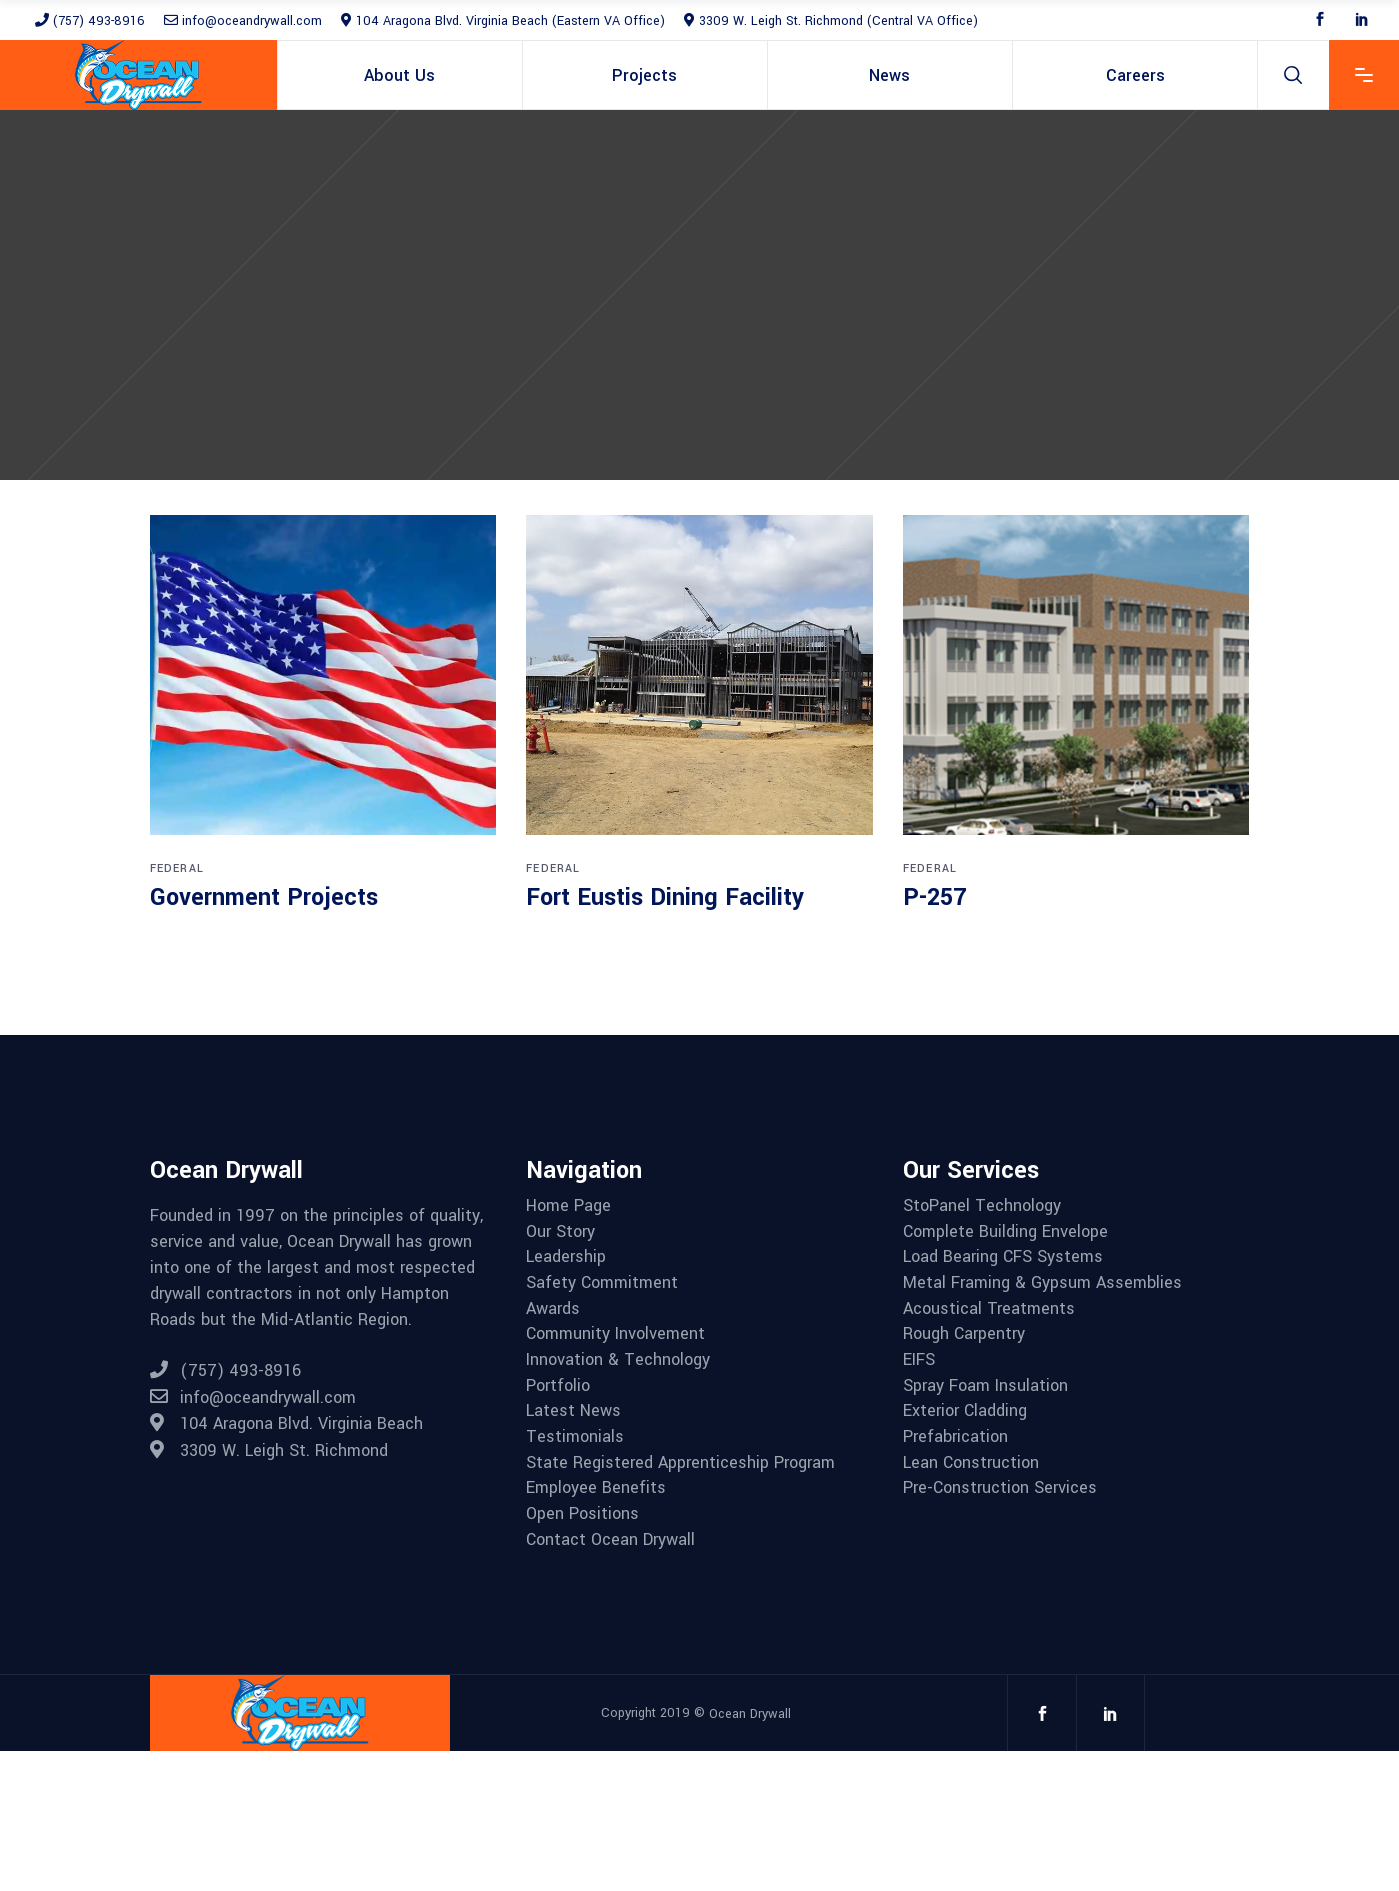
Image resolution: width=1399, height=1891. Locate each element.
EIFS (919, 1360)
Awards (553, 1309)
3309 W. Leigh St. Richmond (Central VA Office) (831, 21)
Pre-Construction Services (1000, 1488)
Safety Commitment (602, 1283)
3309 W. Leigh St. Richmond (269, 1450)
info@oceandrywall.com (243, 21)
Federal (177, 868)
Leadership (566, 1257)
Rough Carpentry (964, 1334)
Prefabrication (955, 1437)
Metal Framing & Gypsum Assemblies (1042, 1283)
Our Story (560, 1232)
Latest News (573, 1411)
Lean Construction (971, 1463)
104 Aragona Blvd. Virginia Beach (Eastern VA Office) (503, 21)
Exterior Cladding (965, 1411)
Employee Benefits (596, 1488)
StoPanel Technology (982, 1206)
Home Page (568, 1206)
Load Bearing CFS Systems (1003, 1257)
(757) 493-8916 (90, 21)
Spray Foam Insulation (985, 1386)
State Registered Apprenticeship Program (680, 1463)
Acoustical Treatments (989, 1309)
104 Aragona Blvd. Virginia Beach (286, 1423)
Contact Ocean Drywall (610, 1540)
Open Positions (582, 1514)
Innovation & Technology (618, 1360)
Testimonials (575, 1437)
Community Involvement (615, 1334)
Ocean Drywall (750, 1713)
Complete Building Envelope (1005, 1232)
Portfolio (558, 1386)
